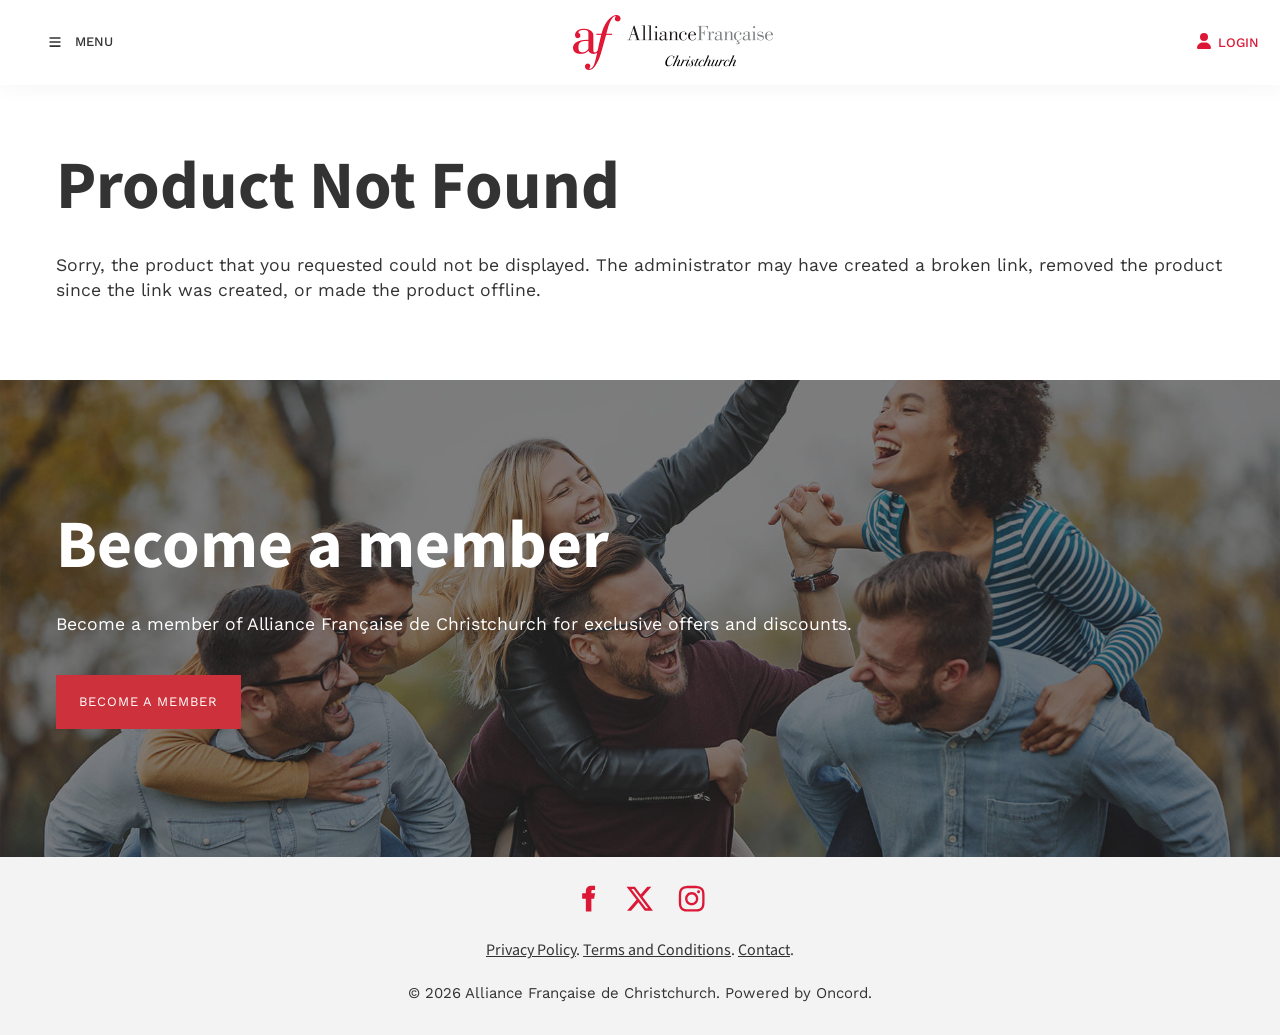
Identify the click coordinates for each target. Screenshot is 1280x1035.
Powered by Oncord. (798, 993)
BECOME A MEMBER (125, 686)
